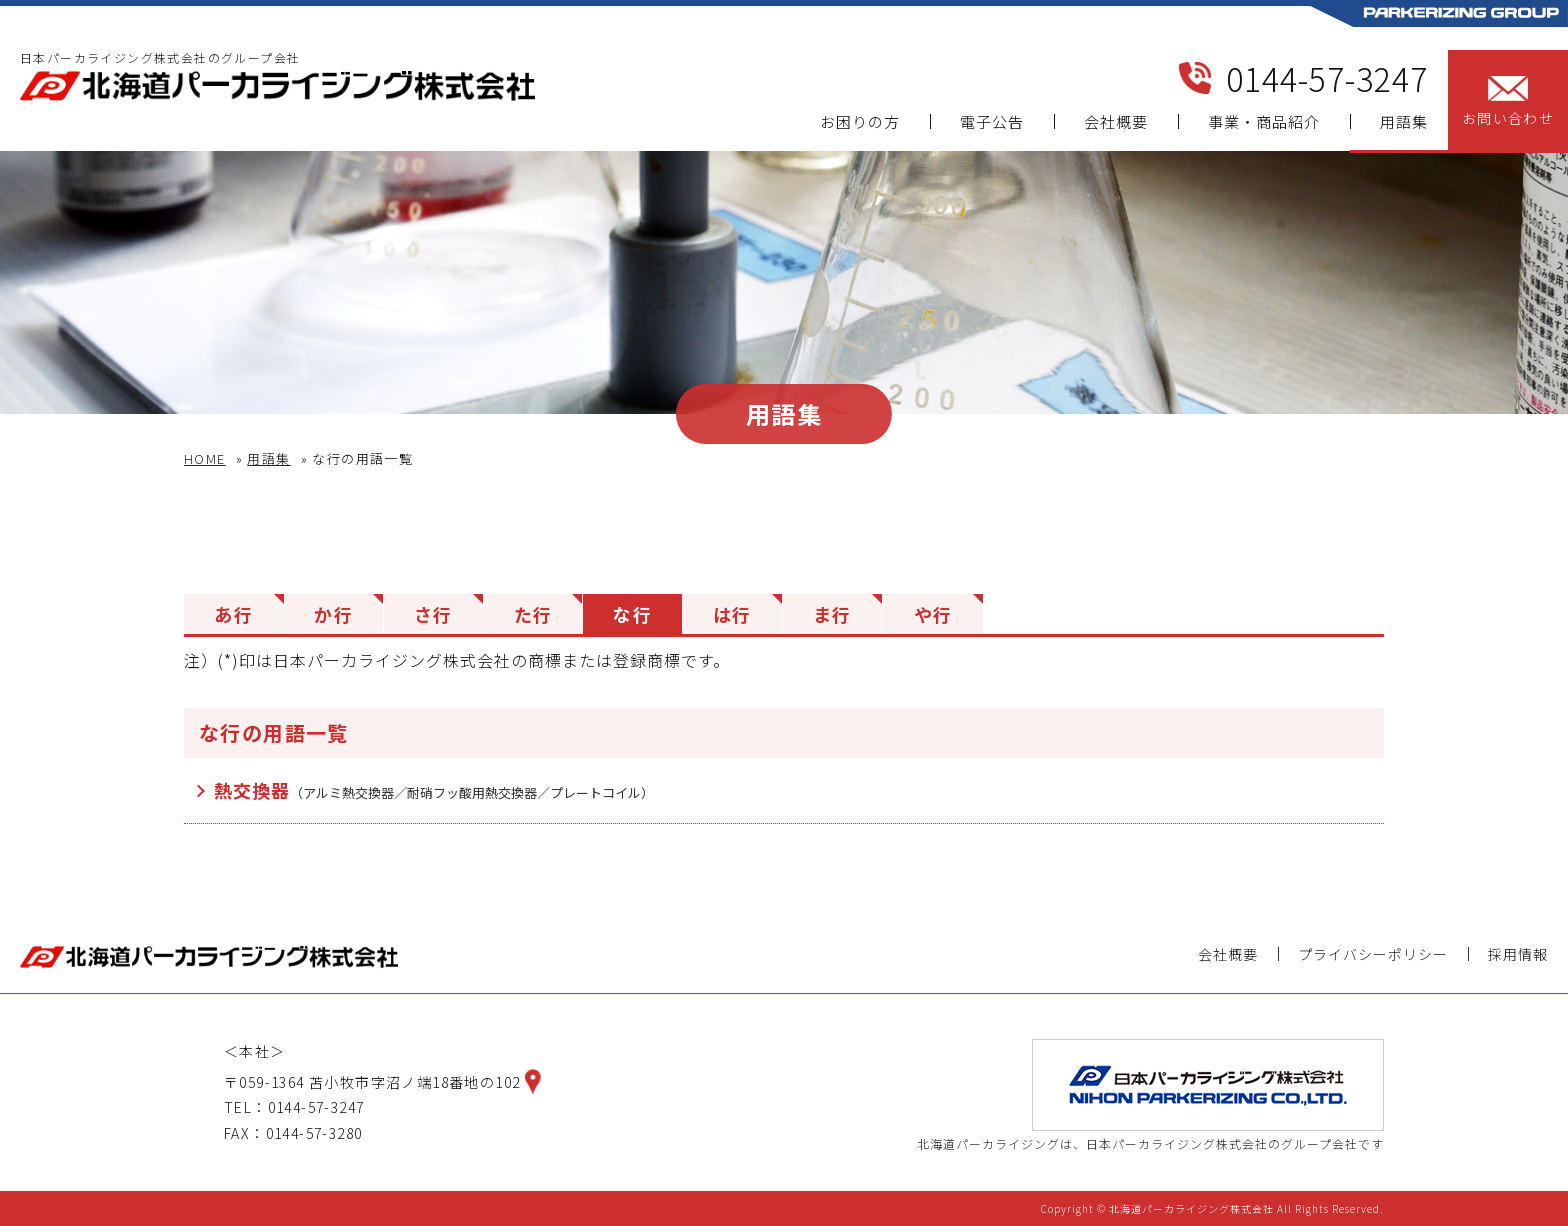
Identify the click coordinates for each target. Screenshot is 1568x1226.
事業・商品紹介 (1264, 121)
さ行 (433, 614)
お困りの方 (860, 121)
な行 (632, 614)
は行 (732, 614)
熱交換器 (434, 790)
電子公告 (992, 121)
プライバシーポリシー (1373, 954)
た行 (533, 614)
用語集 (1404, 121)
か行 (333, 614)
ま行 (832, 614)
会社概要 (1116, 121)
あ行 (233, 614)
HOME (205, 458)
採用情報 (1518, 954)
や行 (933, 614)
